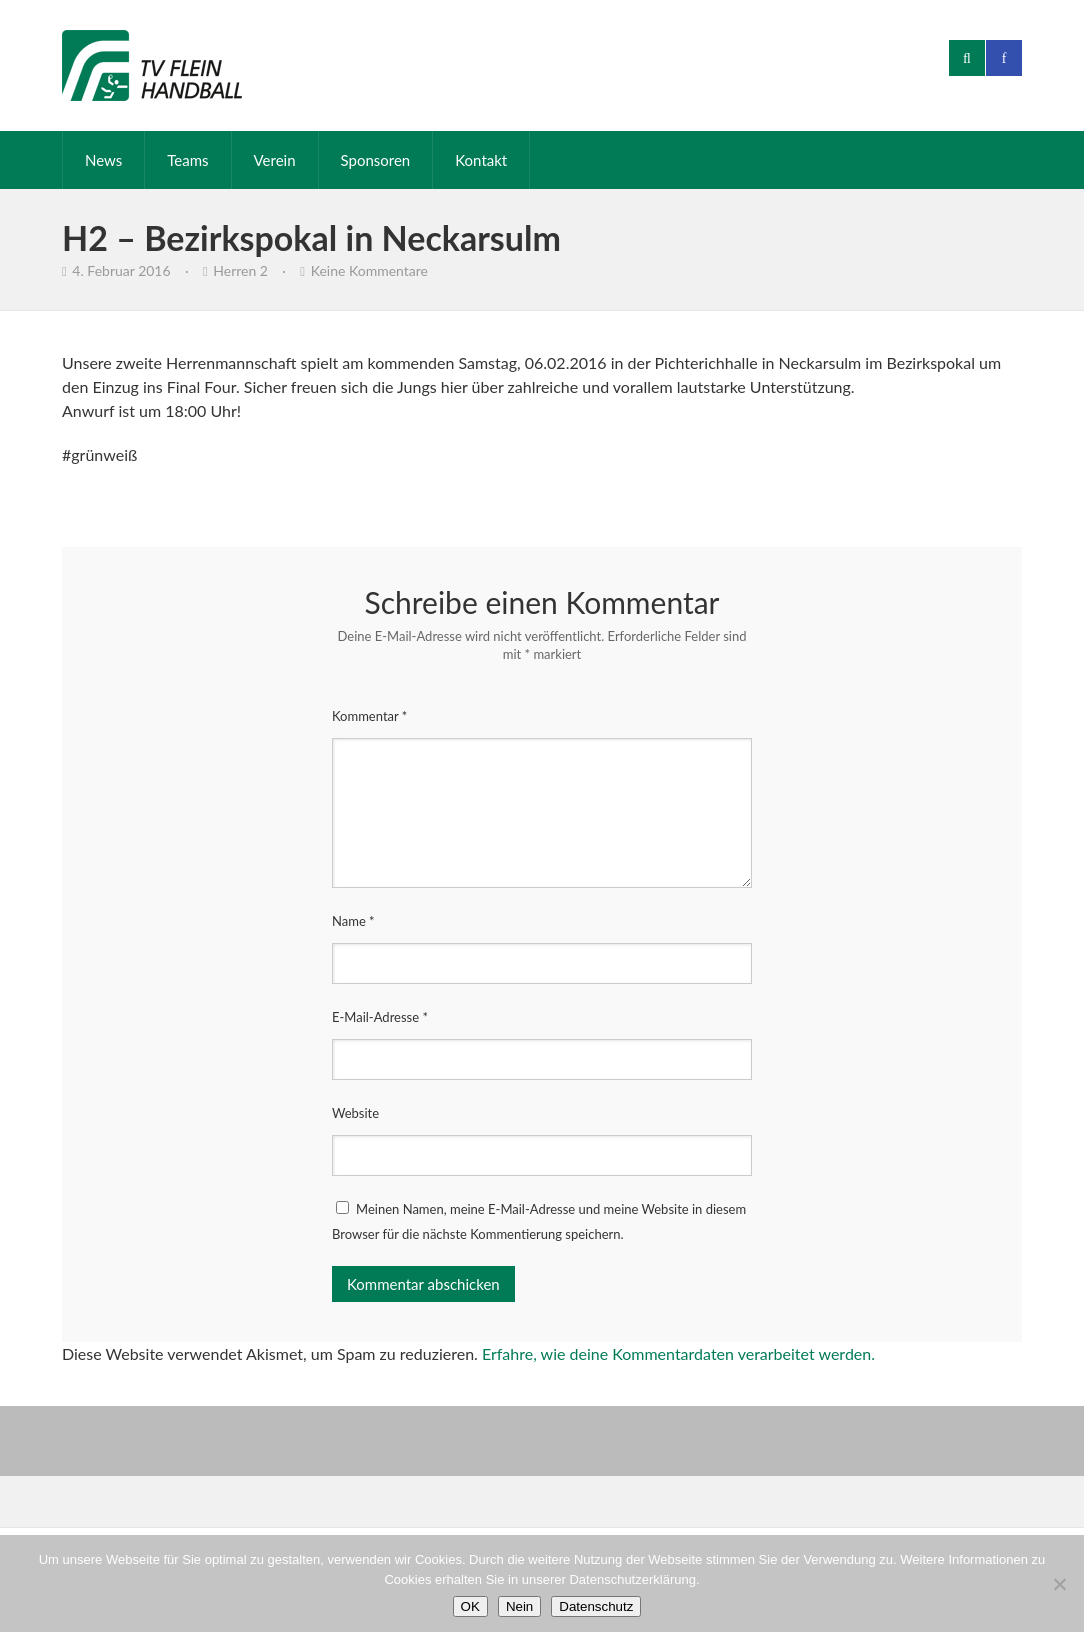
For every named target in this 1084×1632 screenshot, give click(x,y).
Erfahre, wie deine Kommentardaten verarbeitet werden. (678, 1353)
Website (355, 1113)
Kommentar (369, 716)
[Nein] (1059, 1584)
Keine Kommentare (369, 270)
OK (470, 1606)
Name (353, 921)
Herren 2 (240, 270)
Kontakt (481, 160)
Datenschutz (596, 1606)
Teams (187, 160)
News (103, 160)
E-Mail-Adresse (380, 1017)
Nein (519, 1606)
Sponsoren (376, 160)
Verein (275, 160)
